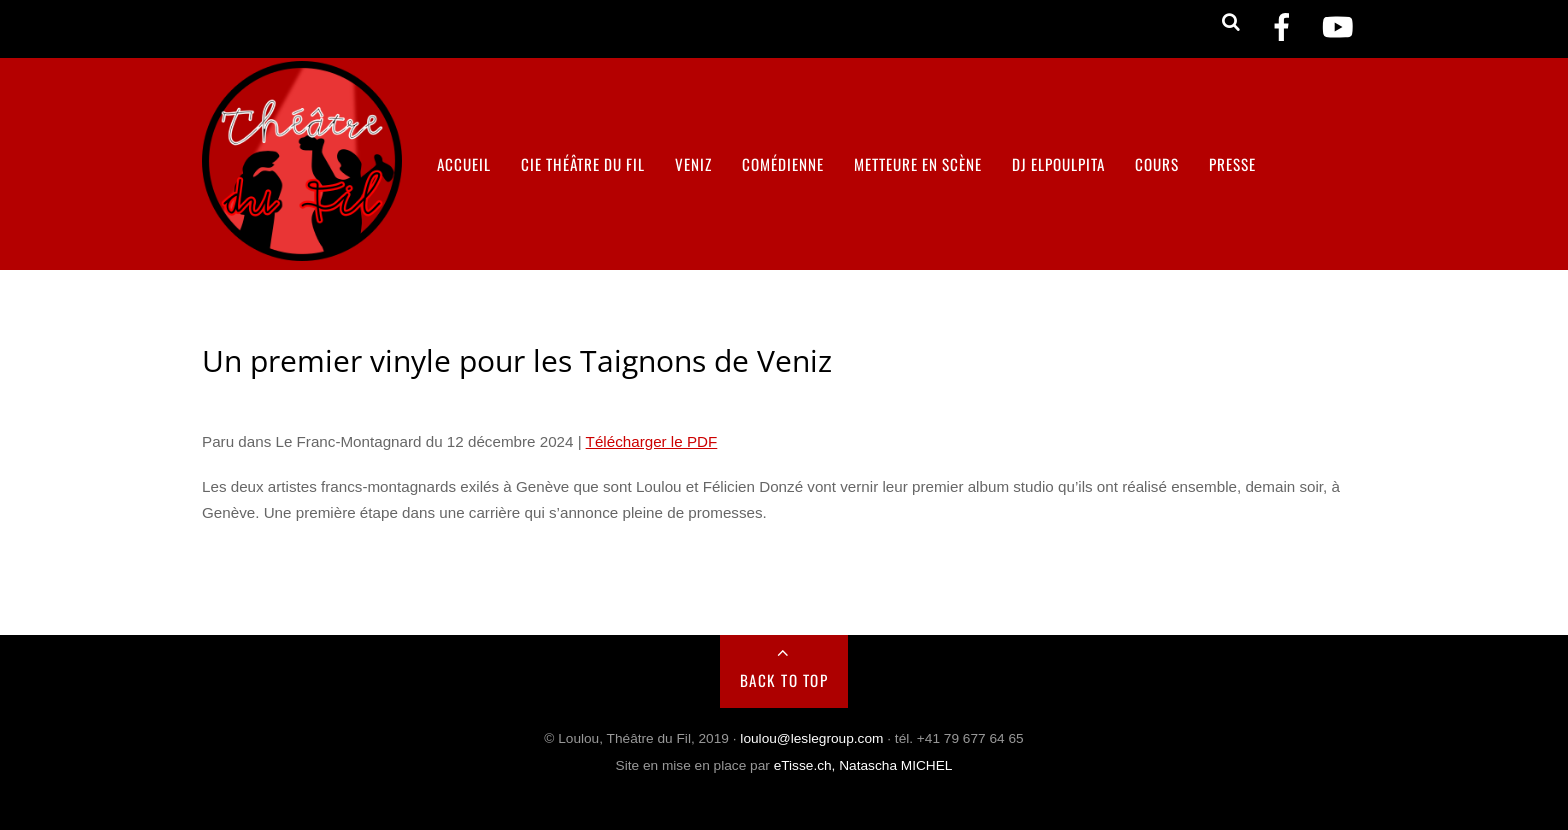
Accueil (464, 164)
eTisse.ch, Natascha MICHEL (863, 765)
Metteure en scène (918, 164)
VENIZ (693, 164)
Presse (1232, 164)
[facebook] (1282, 27)
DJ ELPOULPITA (1058, 164)
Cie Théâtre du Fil (583, 164)
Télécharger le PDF (652, 441)
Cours (1157, 164)
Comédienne (783, 164)
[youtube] (1338, 27)
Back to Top (784, 680)
